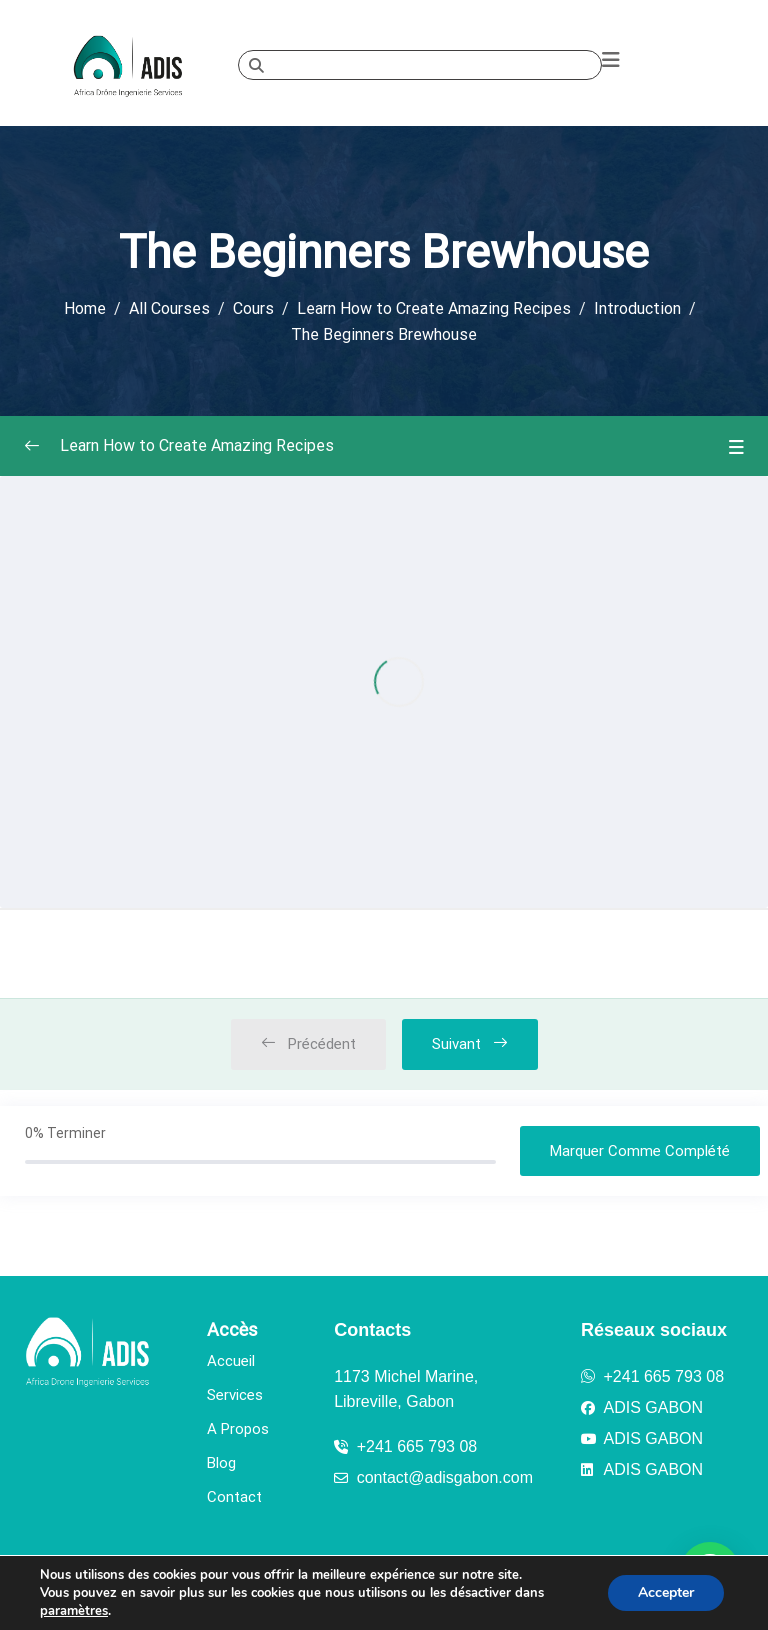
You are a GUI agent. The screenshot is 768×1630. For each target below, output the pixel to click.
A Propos (238, 1429)
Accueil (231, 1361)
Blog (221, 1463)
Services (235, 1395)
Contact (234, 1497)
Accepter (666, 1592)
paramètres (74, 1611)
